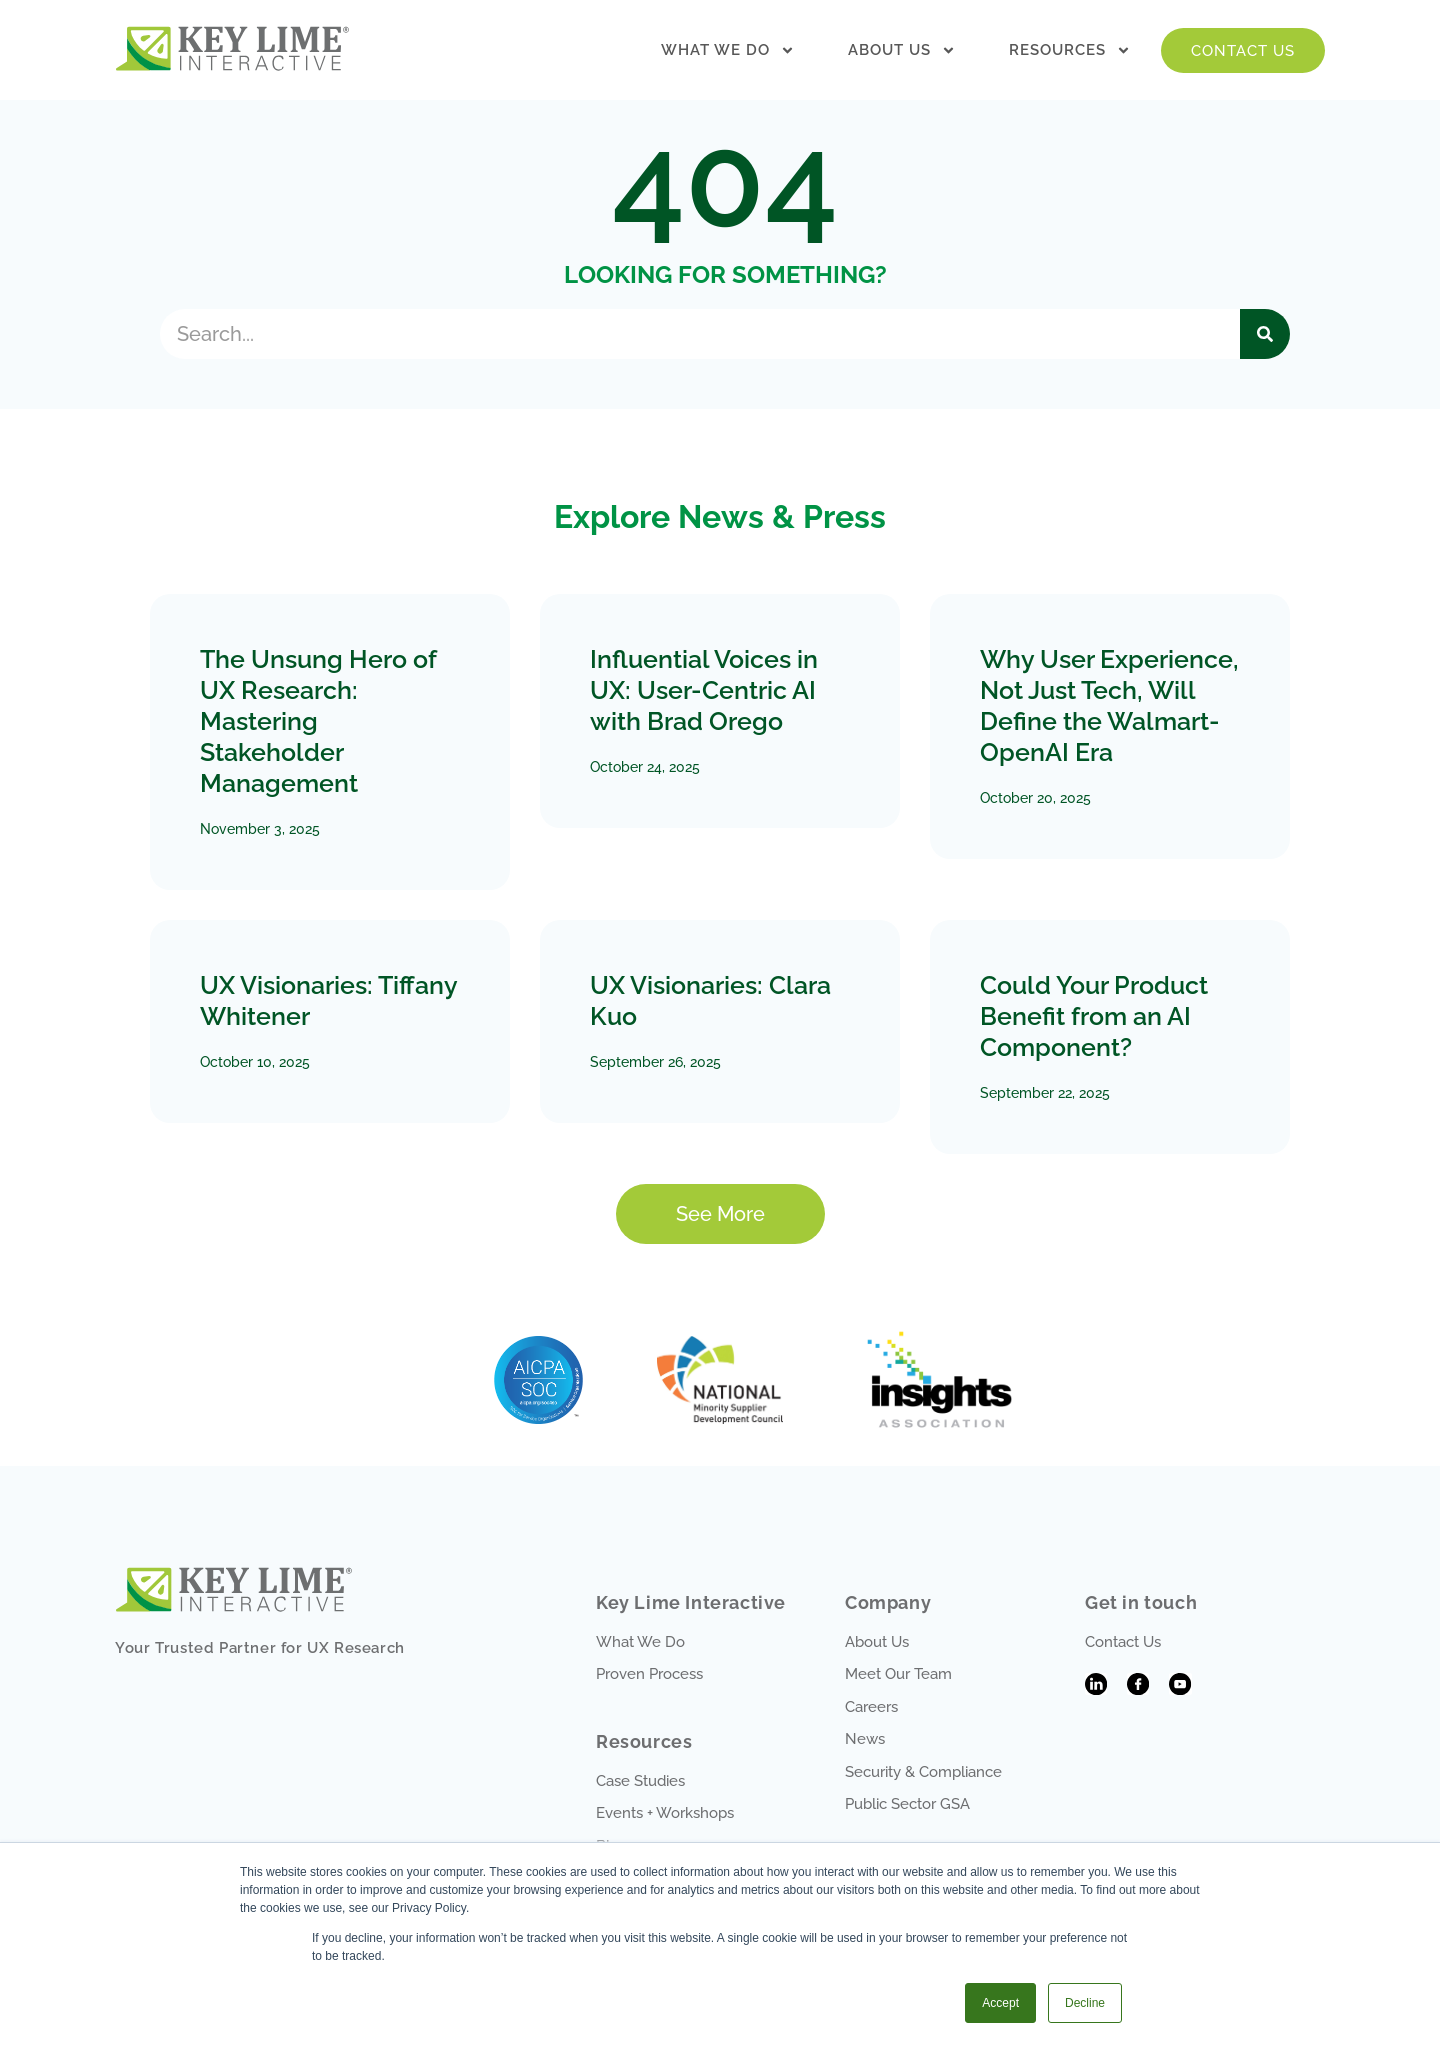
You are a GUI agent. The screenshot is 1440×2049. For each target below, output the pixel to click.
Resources (1070, 50)
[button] (720, 1214)
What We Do (728, 50)
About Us (902, 50)
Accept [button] (1000, 2003)
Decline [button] (1085, 2003)
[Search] (1265, 334)
